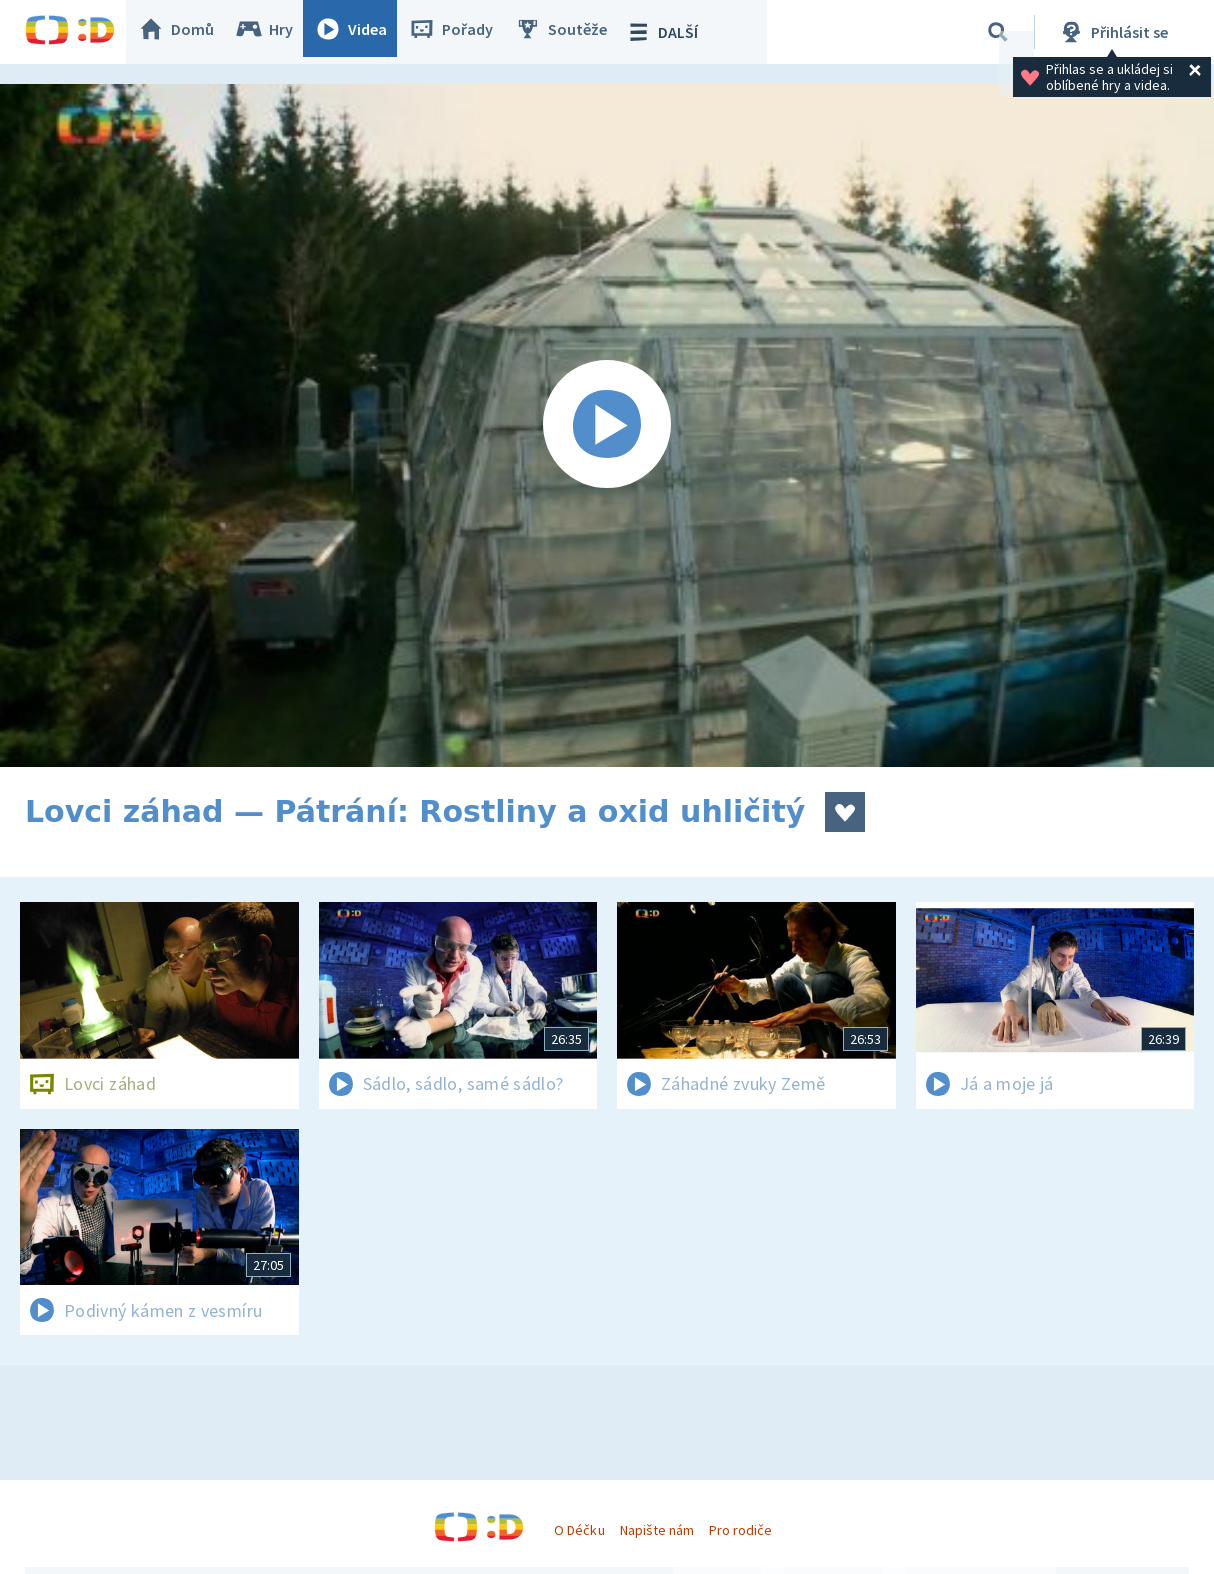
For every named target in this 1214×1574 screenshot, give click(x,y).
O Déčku (579, 1530)
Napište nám (657, 1530)
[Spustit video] (607, 425)
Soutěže (571, 32)
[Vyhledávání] (998, 32)
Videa (361, 32)
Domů (186, 32)
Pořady (461, 32)
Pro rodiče (740, 1530)
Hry (274, 32)
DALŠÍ (671, 32)
